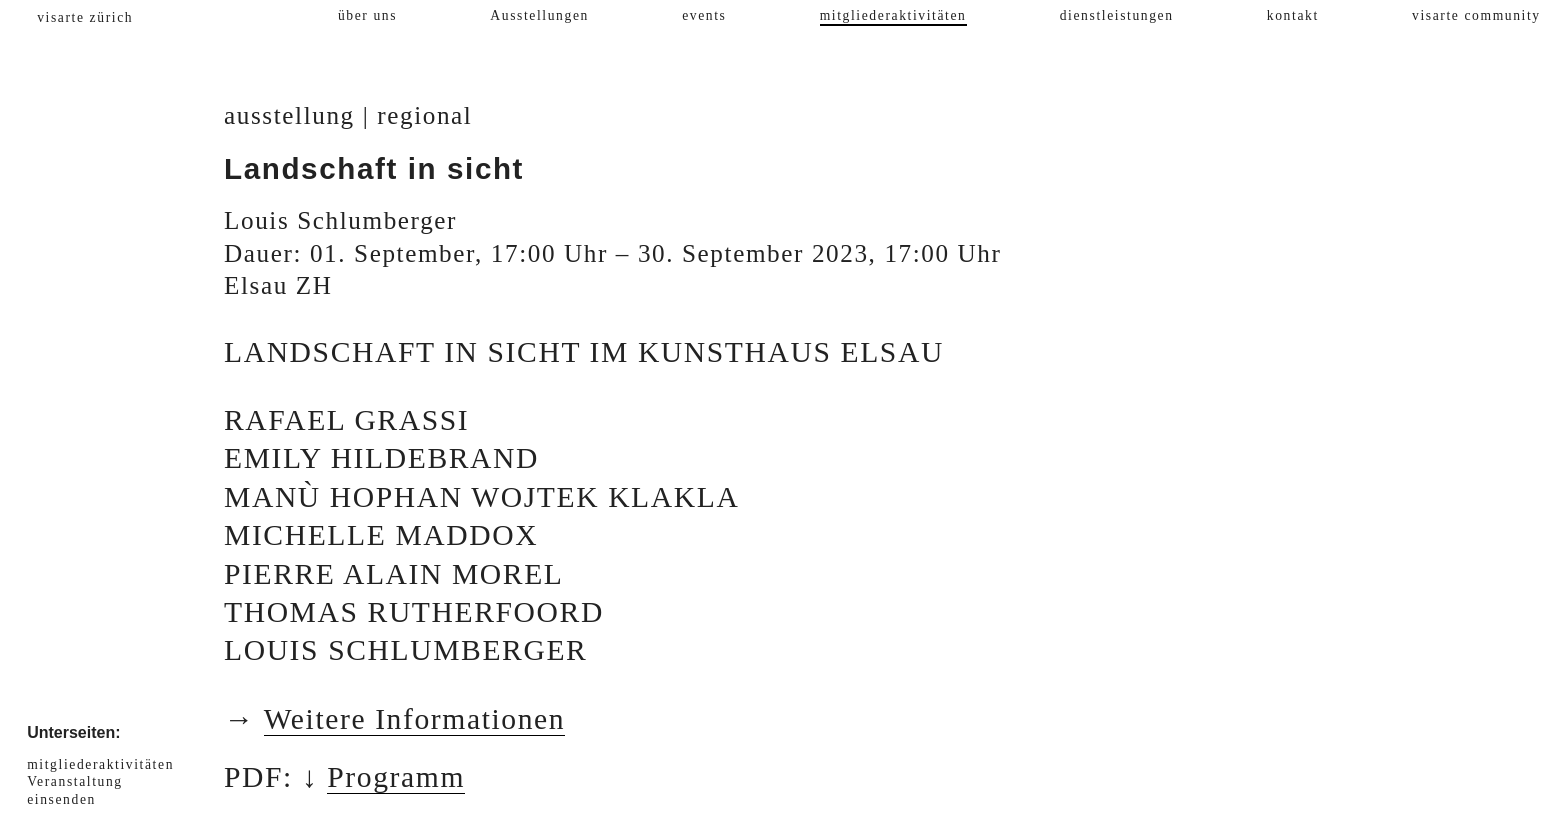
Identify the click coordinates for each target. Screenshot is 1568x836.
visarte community (1476, 15)
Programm (396, 777)
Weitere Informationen (415, 719)
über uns (367, 15)
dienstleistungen (1117, 15)
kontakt (1293, 15)
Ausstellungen (539, 15)
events (704, 15)
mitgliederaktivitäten (893, 15)
